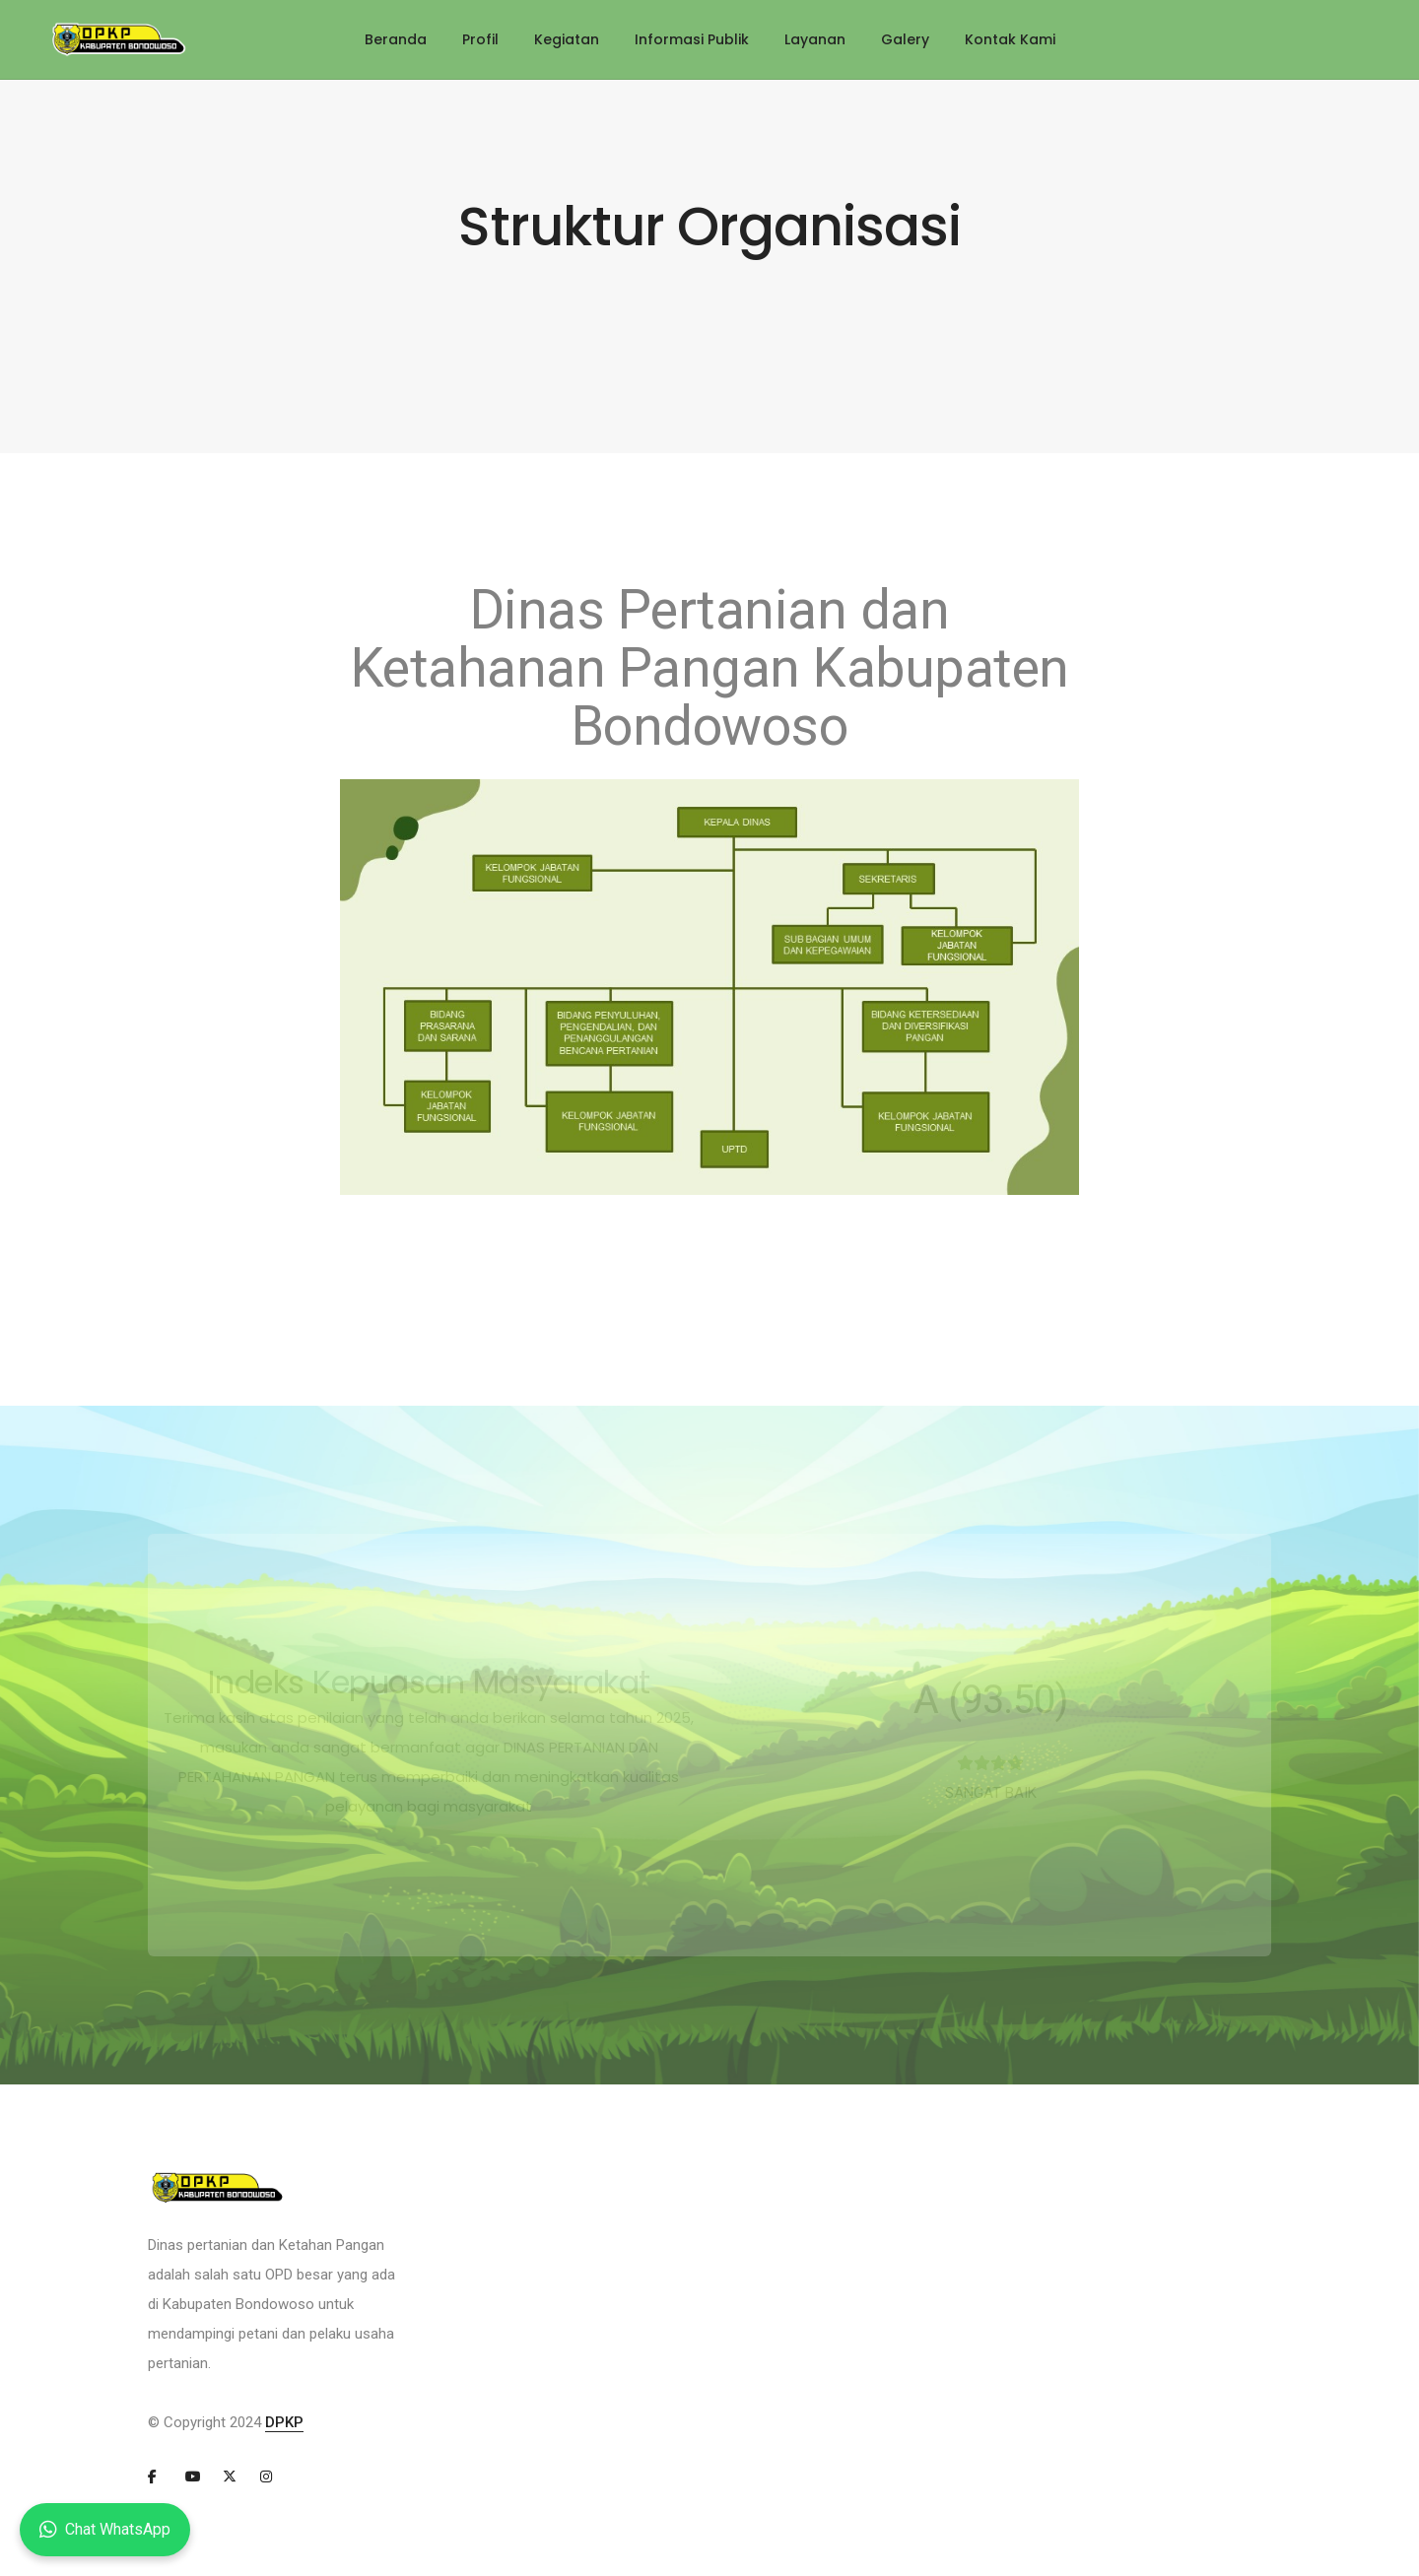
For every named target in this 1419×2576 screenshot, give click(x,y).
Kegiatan (566, 39)
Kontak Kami (1010, 39)
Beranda (396, 39)
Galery (905, 39)
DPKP (284, 2422)
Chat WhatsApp (104, 2530)
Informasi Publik (692, 39)
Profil (480, 39)
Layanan (814, 39)
